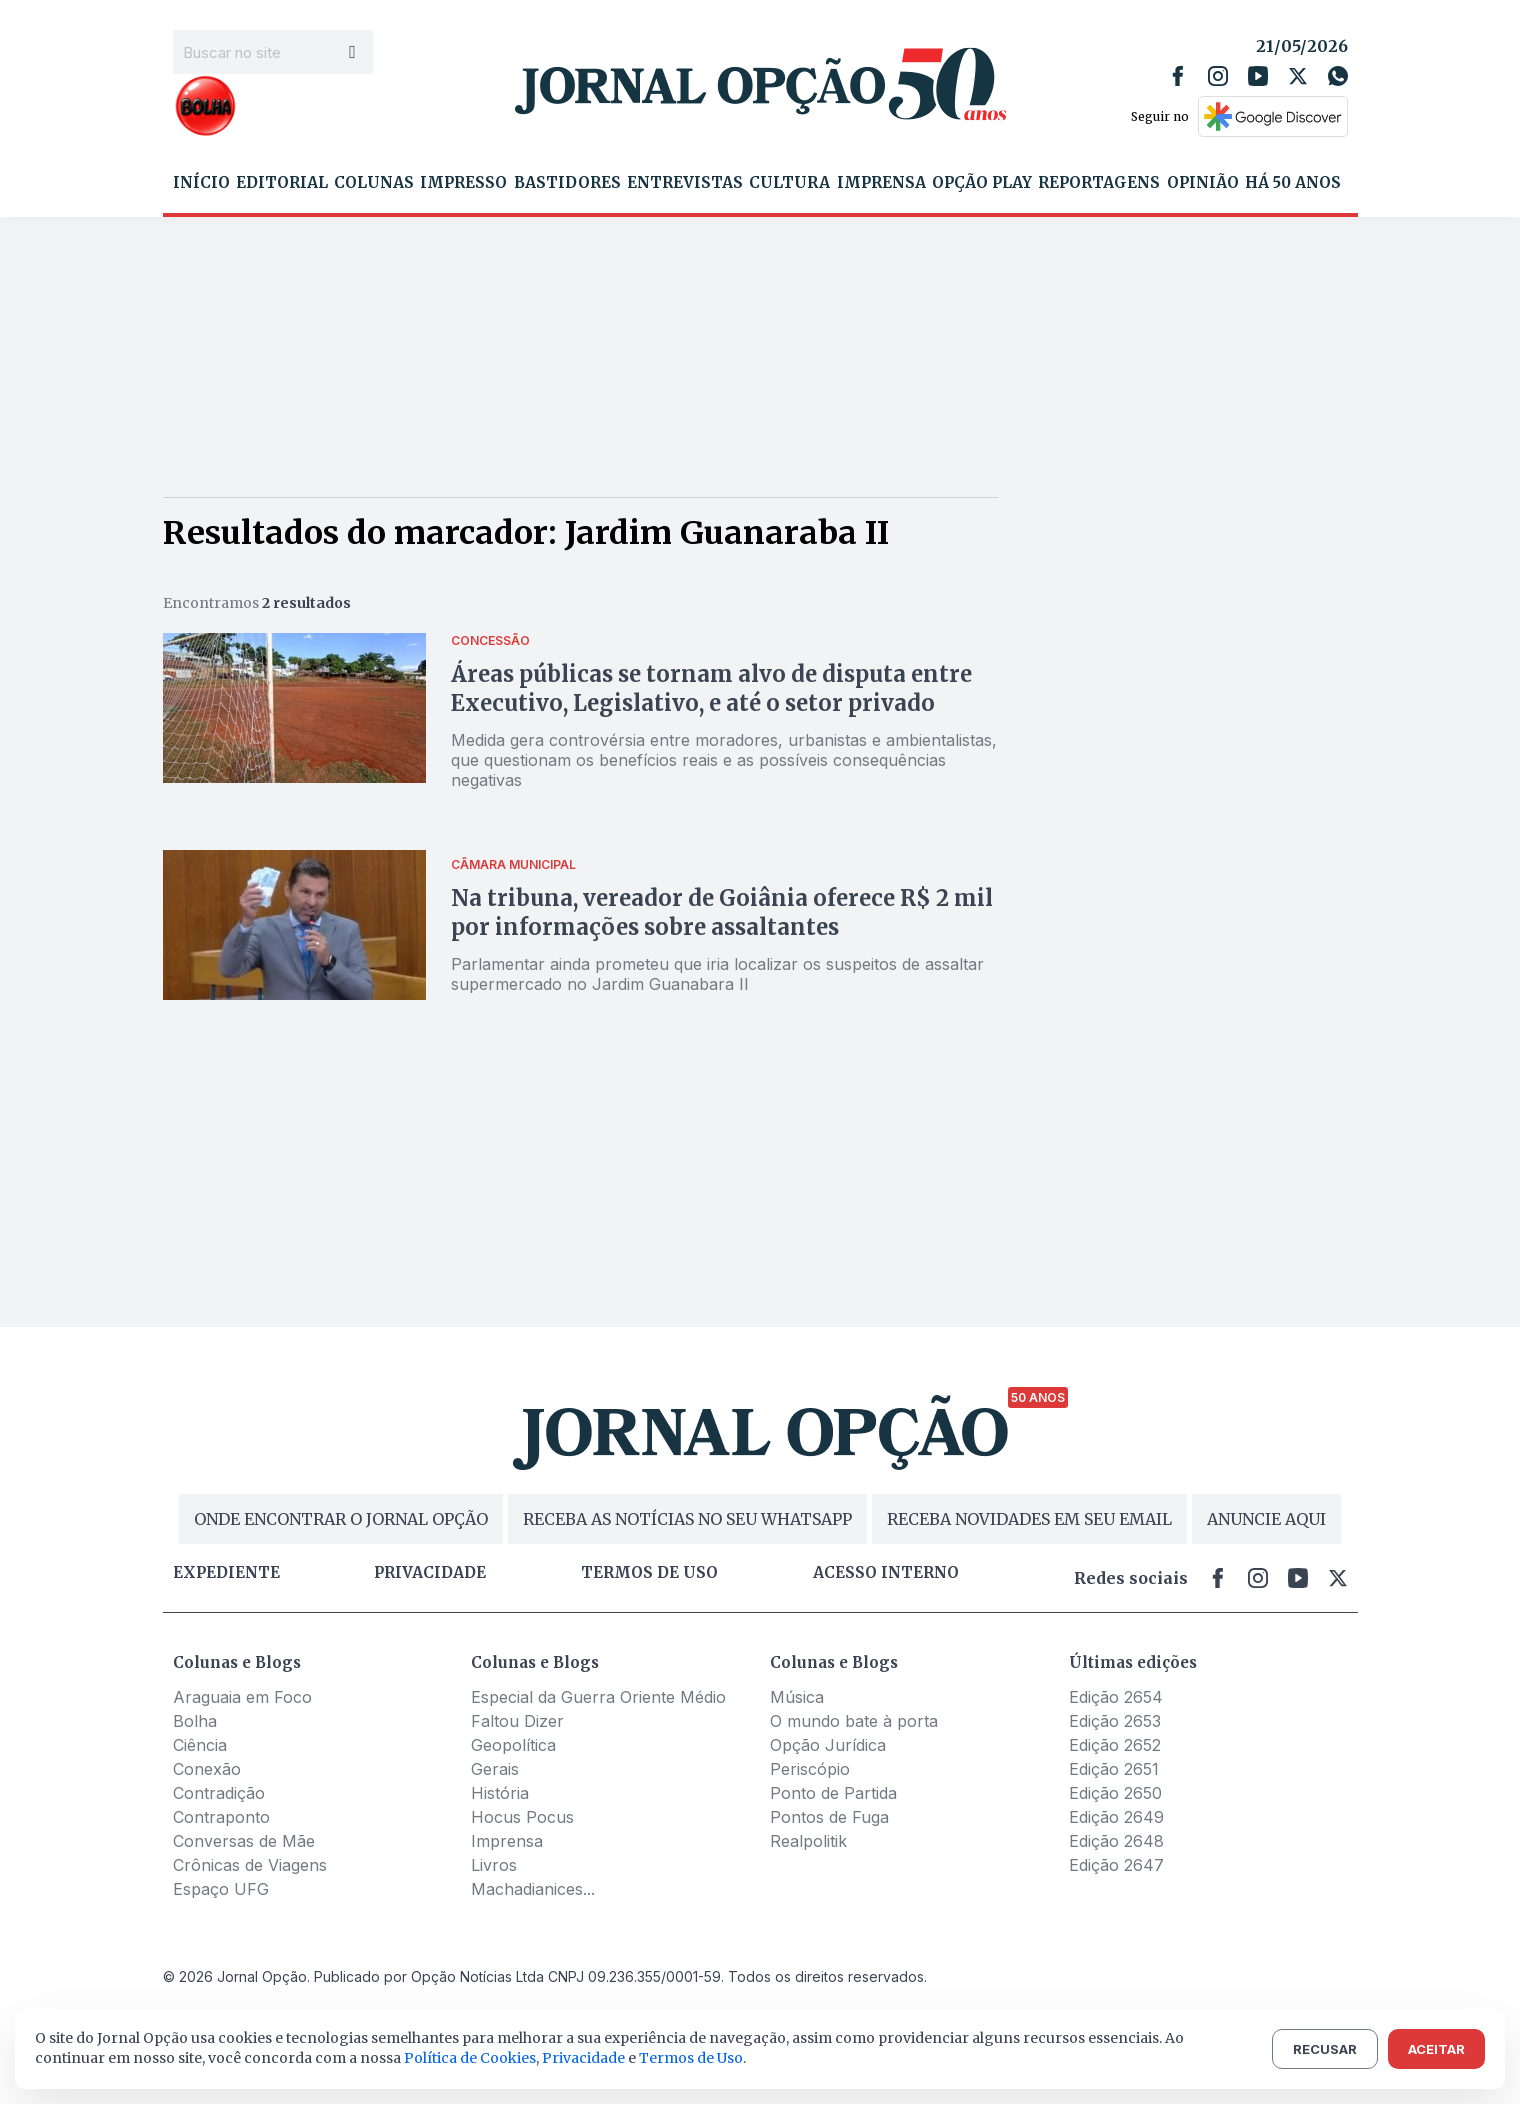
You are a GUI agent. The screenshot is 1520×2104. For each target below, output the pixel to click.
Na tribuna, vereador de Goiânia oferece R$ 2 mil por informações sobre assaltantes (722, 912)
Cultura (789, 183)
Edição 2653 (1115, 1721)
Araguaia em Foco (242, 1697)
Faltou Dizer (517, 1721)
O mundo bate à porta (854, 1721)
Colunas (374, 183)
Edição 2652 (1115, 1745)
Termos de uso (649, 1573)
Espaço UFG (221, 1889)
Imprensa (881, 183)
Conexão (207, 1769)
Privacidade (430, 1573)
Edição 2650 (1115, 1793)
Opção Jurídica (828, 1745)
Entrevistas (685, 183)
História (500, 1793)
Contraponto (221, 1817)
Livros (494, 1865)
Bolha (195, 1721)
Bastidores (567, 183)
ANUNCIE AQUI (1266, 1519)
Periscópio (810, 1769)
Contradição (219, 1793)
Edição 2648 (1116, 1841)
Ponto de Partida (833, 1793)
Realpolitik (808, 1841)
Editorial (282, 183)
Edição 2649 (1116, 1817)
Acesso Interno (886, 1573)
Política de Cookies (470, 2058)
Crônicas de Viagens (250, 1865)
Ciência (200, 1745)
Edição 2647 (1116, 1865)
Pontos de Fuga (829, 1817)
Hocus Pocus (522, 1817)
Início (201, 183)
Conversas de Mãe (244, 1841)
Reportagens (1099, 183)
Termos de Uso (691, 2058)
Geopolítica (513, 1745)
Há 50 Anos (1293, 183)
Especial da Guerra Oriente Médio (598, 1697)
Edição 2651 (1114, 1769)
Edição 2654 (1116, 1697)
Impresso (463, 183)
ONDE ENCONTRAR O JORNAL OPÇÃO (341, 1519)
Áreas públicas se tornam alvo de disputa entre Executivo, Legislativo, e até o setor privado (711, 688)
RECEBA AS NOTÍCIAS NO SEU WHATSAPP (687, 1519)
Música (797, 1697)
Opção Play (982, 183)
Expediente (226, 1573)
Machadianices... (533, 1889)
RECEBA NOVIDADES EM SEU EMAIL (1029, 1519)
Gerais (495, 1769)
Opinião (1203, 183)
